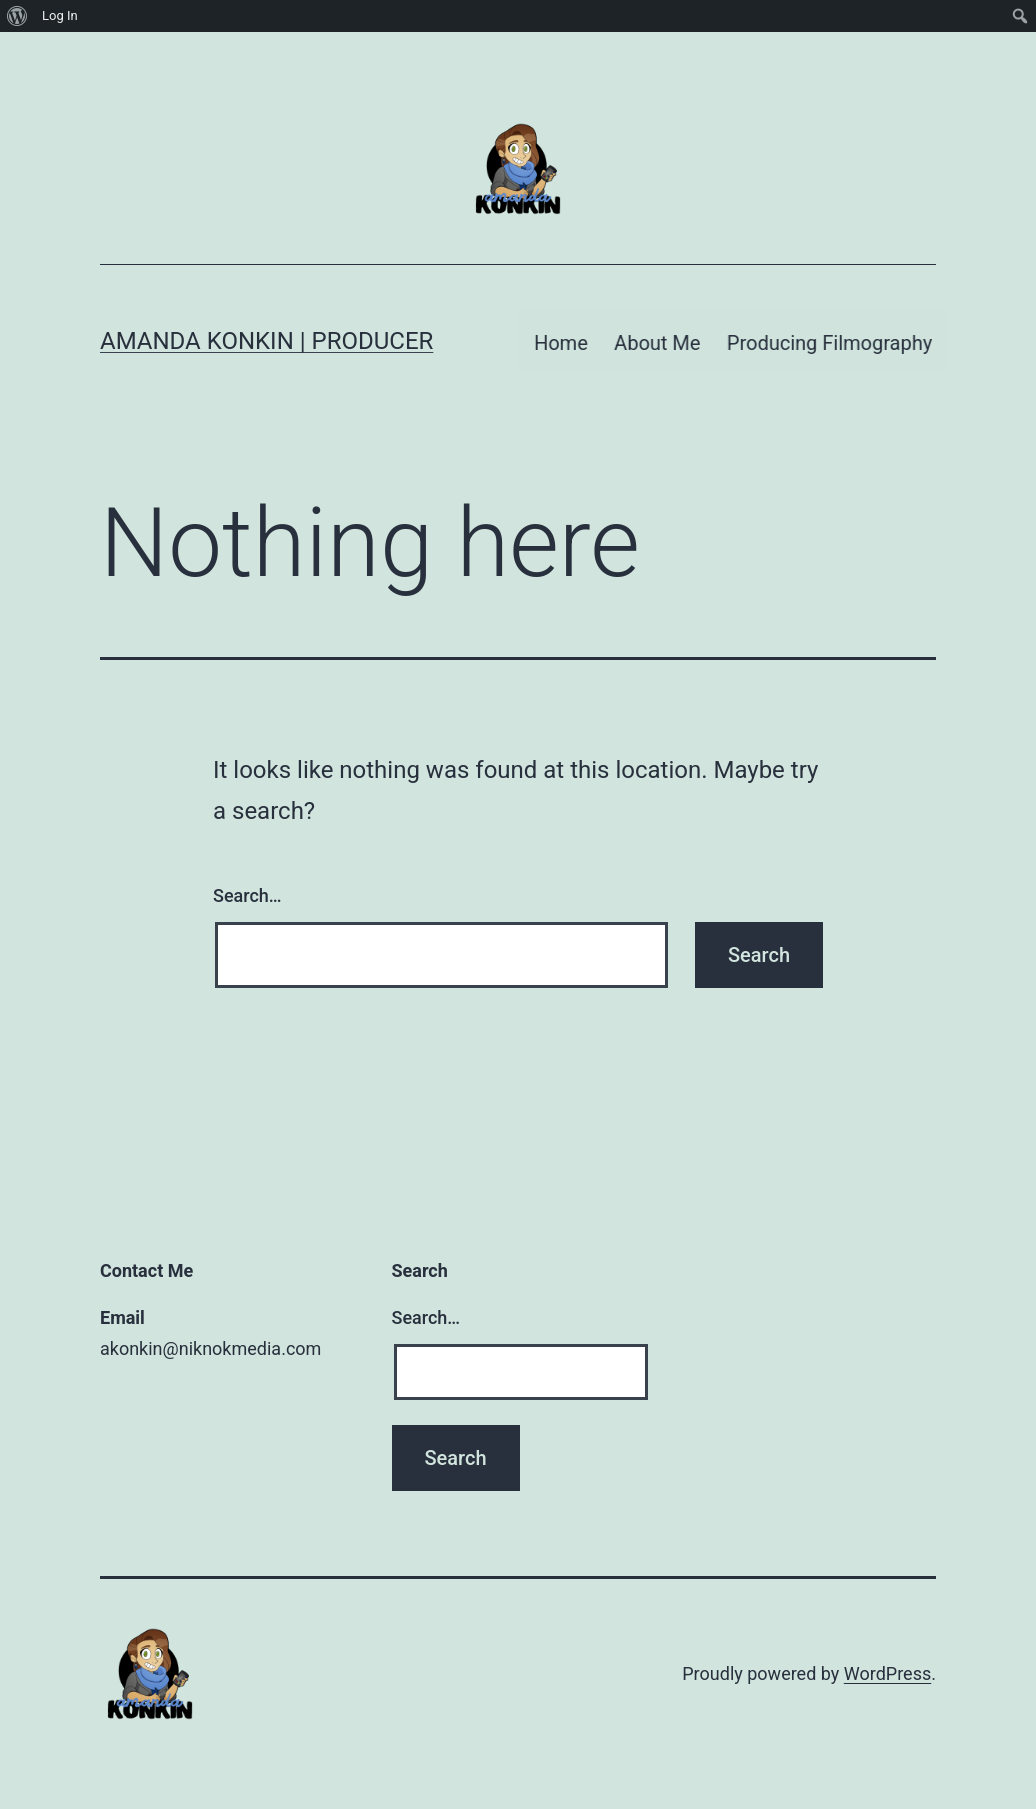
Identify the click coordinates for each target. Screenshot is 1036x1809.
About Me (661, 334)
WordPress (887, 1661)
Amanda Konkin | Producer (266, 335)
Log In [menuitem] (60, 15)
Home (565, 334)
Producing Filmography (833, 334)
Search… (247, 884)
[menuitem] (17, 16)
